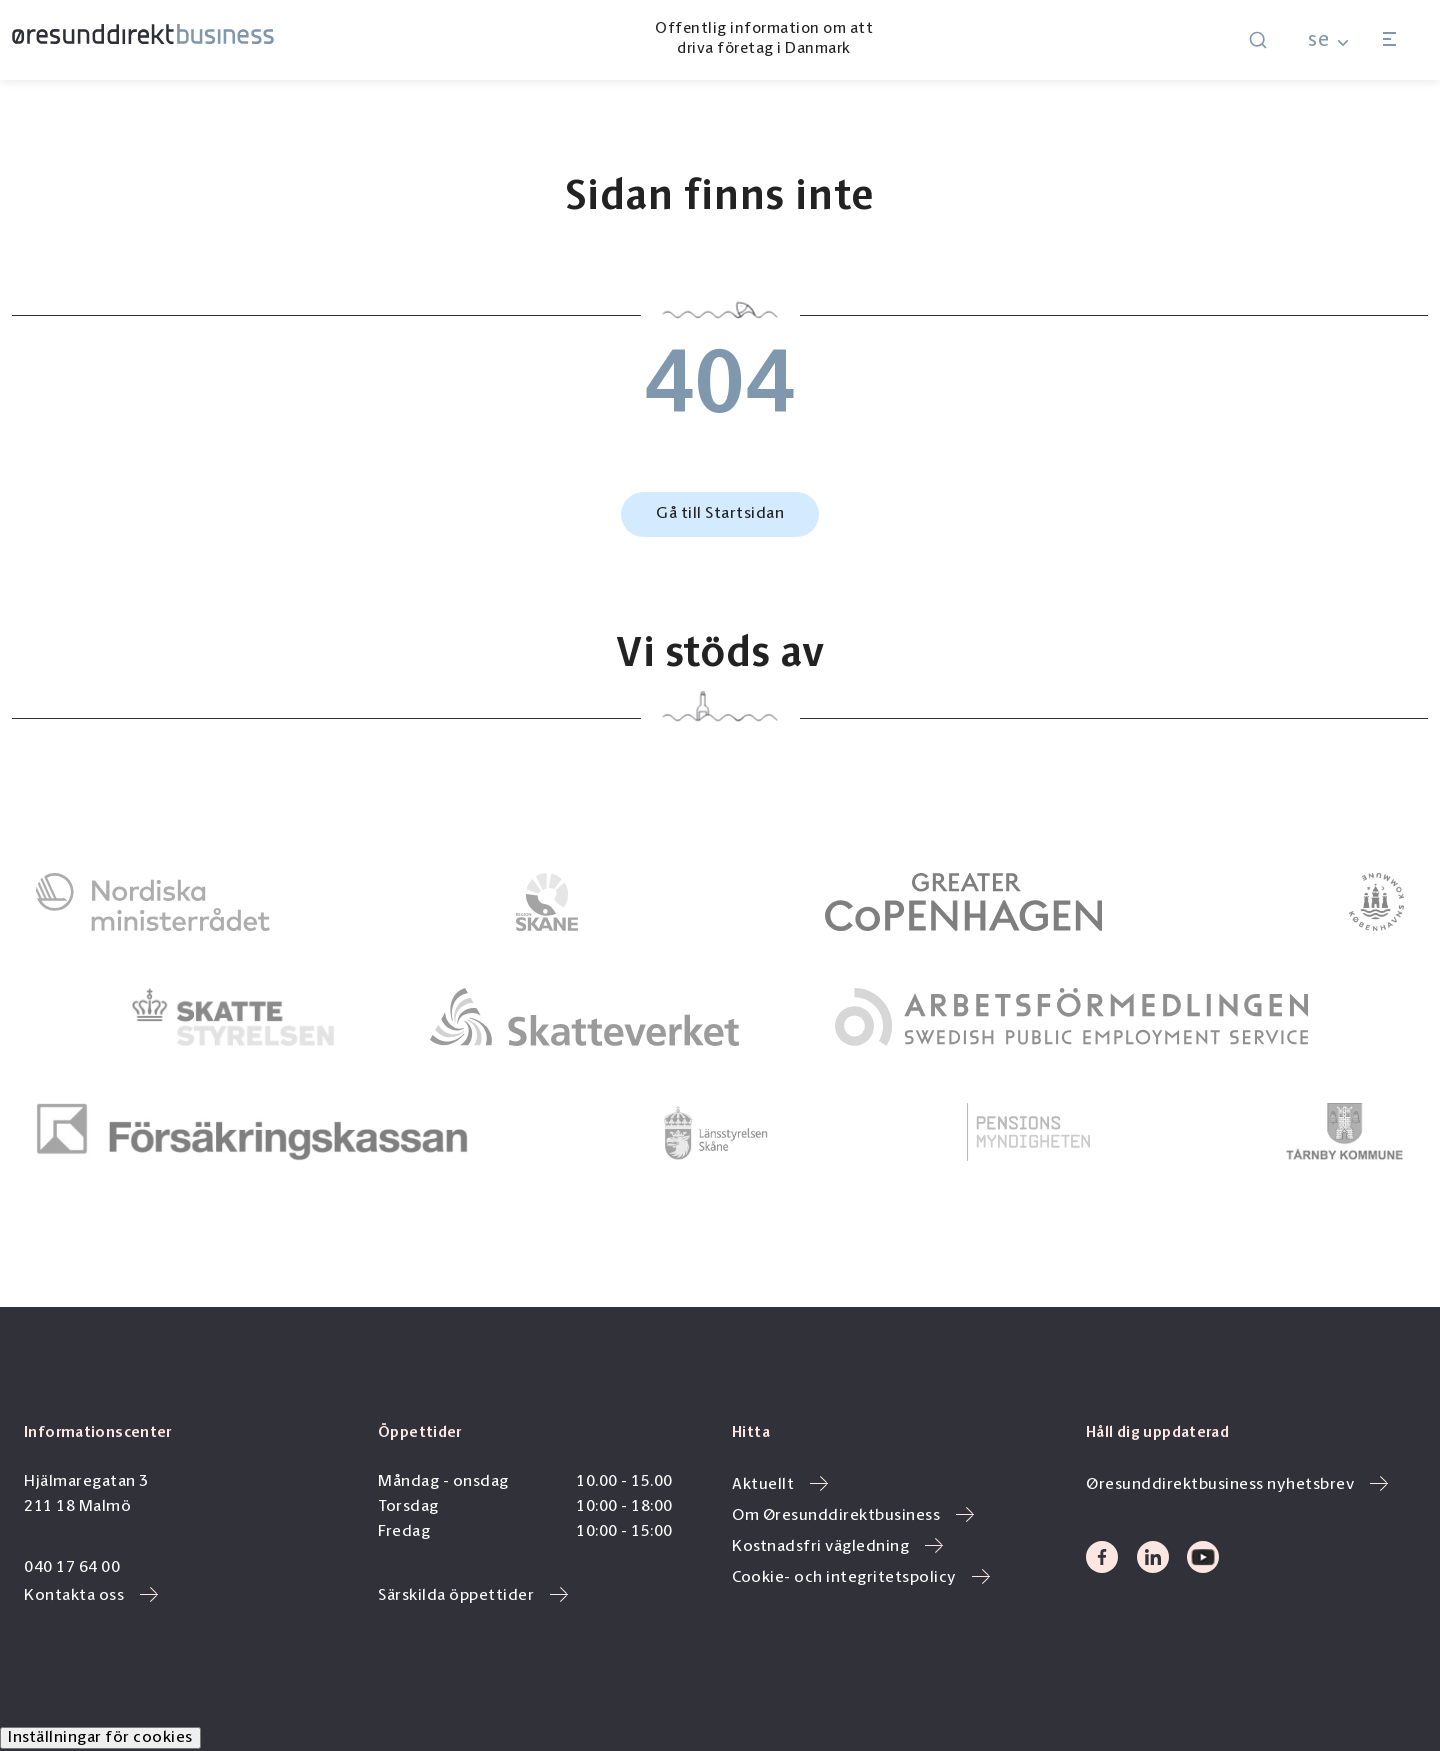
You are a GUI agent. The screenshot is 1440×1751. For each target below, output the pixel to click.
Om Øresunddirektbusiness (853, 1516)
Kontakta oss (91, 1596)
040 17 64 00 (72, 1568)
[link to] (153, 902)
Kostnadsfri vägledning (837, 1547)
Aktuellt (780, 1485)
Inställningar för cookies (100, 1738)
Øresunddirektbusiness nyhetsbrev (1237, 1485)
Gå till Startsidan (720, 514)
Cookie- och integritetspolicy (861, 1578)
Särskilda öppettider (473, 1596)
